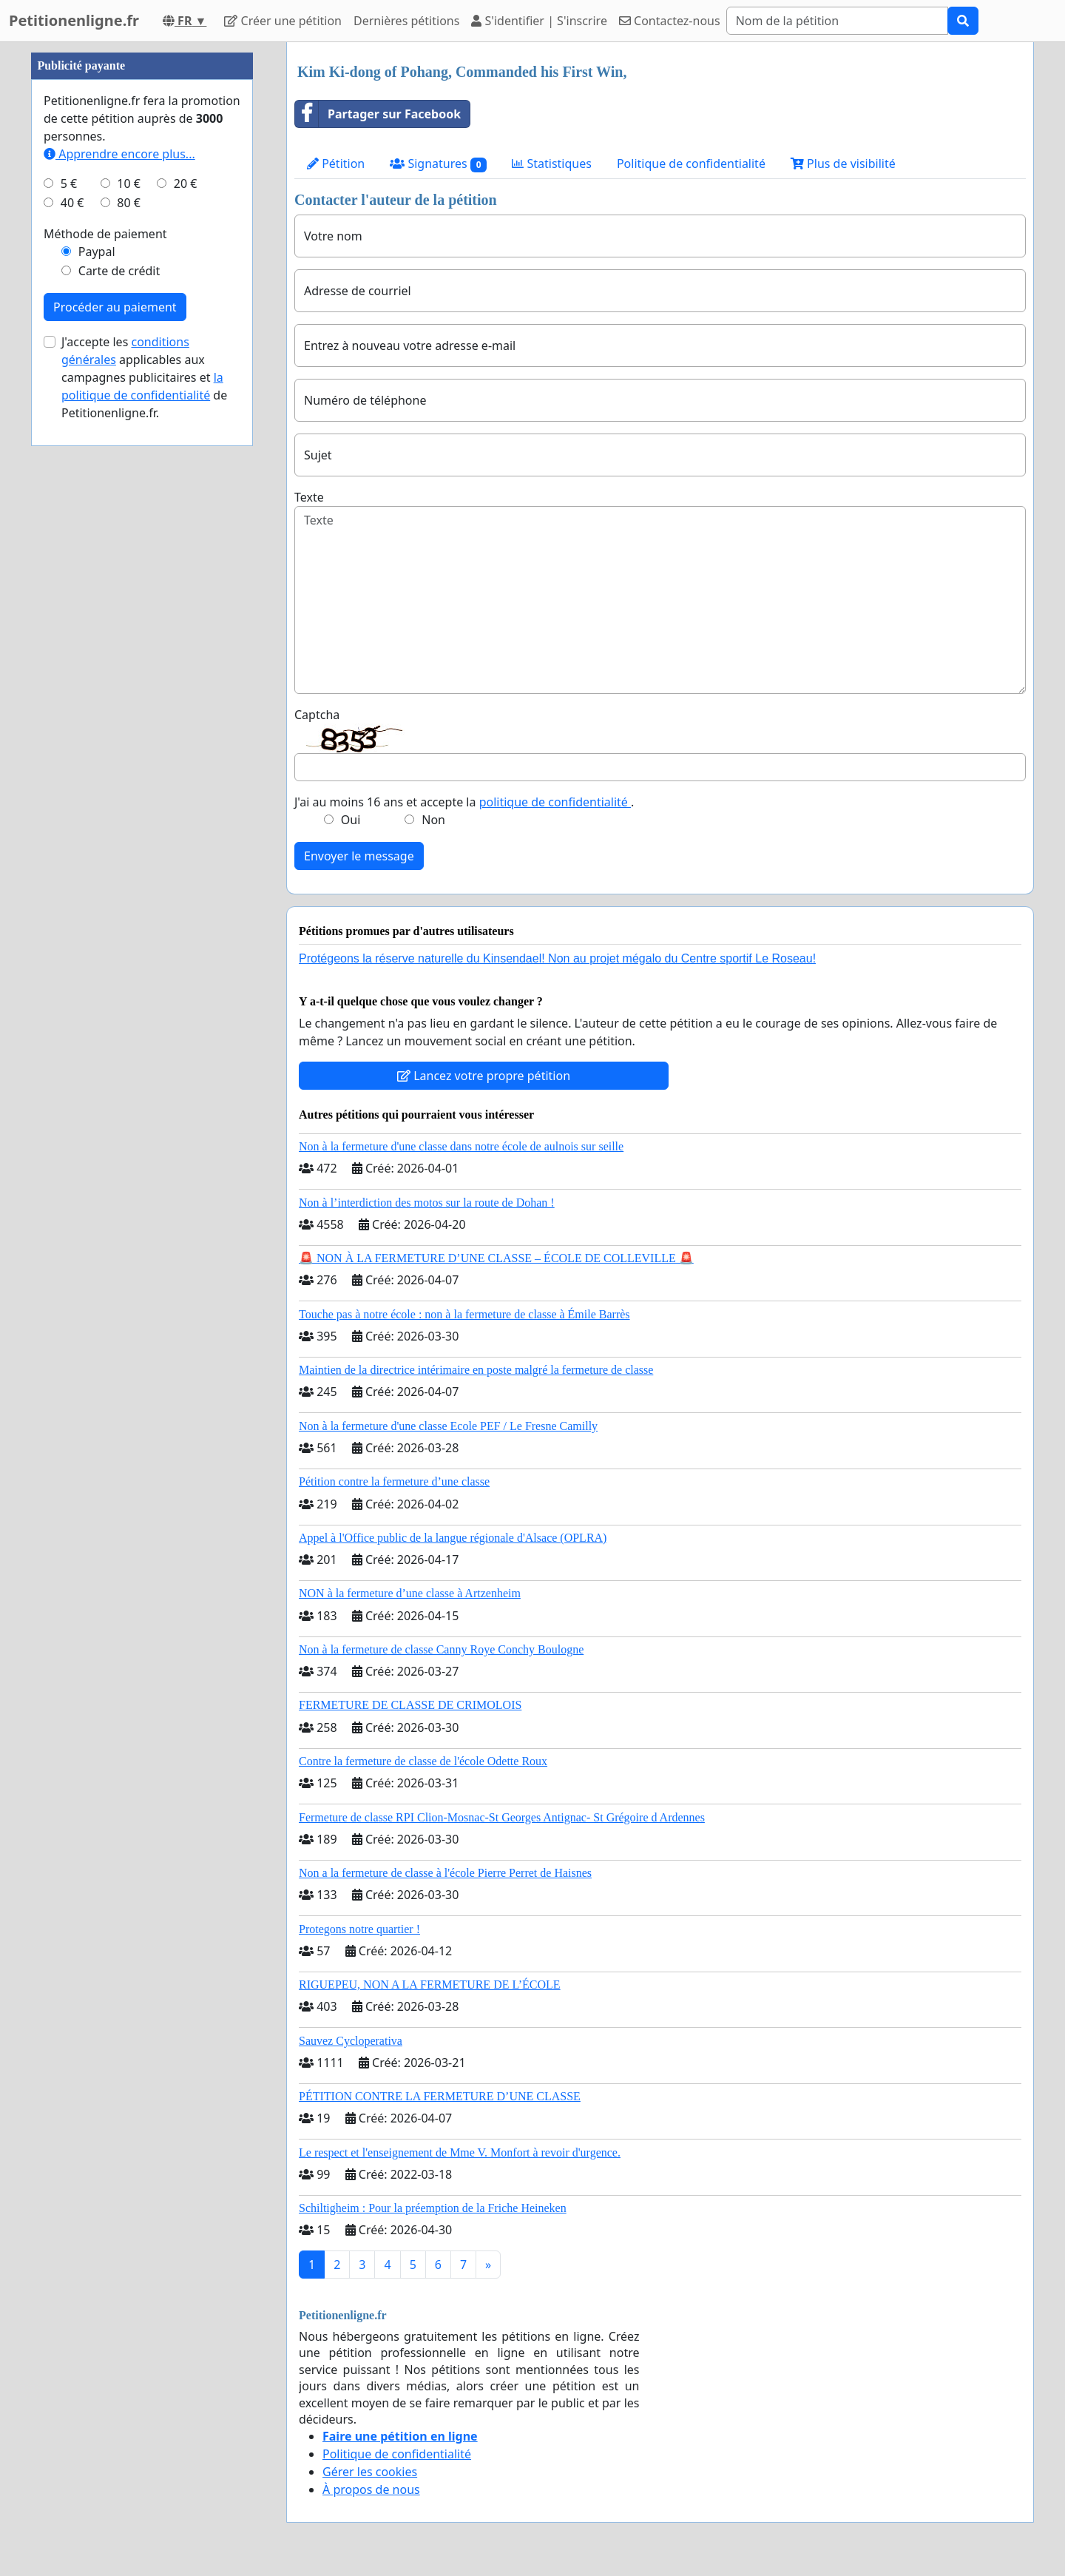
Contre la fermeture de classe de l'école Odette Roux (423, 1761)
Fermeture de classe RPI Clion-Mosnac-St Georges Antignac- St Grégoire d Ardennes (502, 1817)
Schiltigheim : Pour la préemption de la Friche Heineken (433, 2208)
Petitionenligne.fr (74, 20)
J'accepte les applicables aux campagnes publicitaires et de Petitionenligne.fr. (144, 377)
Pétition (336, 163)
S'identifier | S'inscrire (539, 21)
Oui (351, 820)
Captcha (316, 715)
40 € (72, 203)
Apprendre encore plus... (119, 154)
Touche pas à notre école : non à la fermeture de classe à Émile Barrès (464, 1314)
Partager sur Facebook (378, 114)
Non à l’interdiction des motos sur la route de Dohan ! (427, 1202)
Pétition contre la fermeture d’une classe (394, 1481)
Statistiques (552, 163)
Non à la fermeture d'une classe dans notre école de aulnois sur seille (461, 1146)
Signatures (438, 163)
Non (433, 820)
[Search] (837, 21)
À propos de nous (371, 2489)
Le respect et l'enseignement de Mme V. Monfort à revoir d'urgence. (460, 2152)
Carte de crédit (119, 271)
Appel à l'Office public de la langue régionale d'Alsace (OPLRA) (452, 1537)
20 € (185, 183)
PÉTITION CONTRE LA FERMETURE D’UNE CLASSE (440, 2096)
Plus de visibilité (843, 163)
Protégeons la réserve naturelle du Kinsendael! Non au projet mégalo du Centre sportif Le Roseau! (557, 958)
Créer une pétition (283, 21)
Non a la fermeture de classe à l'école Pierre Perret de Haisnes (445, 1873)
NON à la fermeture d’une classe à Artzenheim (410, 1593)
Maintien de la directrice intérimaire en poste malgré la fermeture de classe (476, 1369)
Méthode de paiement (105, 234)
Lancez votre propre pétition (483, 1076)
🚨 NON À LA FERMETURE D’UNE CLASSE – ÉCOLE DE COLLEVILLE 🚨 (496, 1258)
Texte (309, 497)
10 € (129, 183)
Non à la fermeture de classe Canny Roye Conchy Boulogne (441, 1649)
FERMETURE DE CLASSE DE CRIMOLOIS (410, 1705)
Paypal (96, 251)
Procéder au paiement (115, 307)
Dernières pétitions (406, 21)
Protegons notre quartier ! (359, 1929)
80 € (129, 203)
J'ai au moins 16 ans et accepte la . (464, 802)
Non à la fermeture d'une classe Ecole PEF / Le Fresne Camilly (448, 1426)
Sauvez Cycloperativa (350, 2040)
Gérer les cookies (369, 2472)
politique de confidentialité (555, 802)
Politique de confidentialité (691, 163)
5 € (69, 183)
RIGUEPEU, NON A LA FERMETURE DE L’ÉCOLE (430, 1984)
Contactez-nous (669, 21)
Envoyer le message (359, 856)
